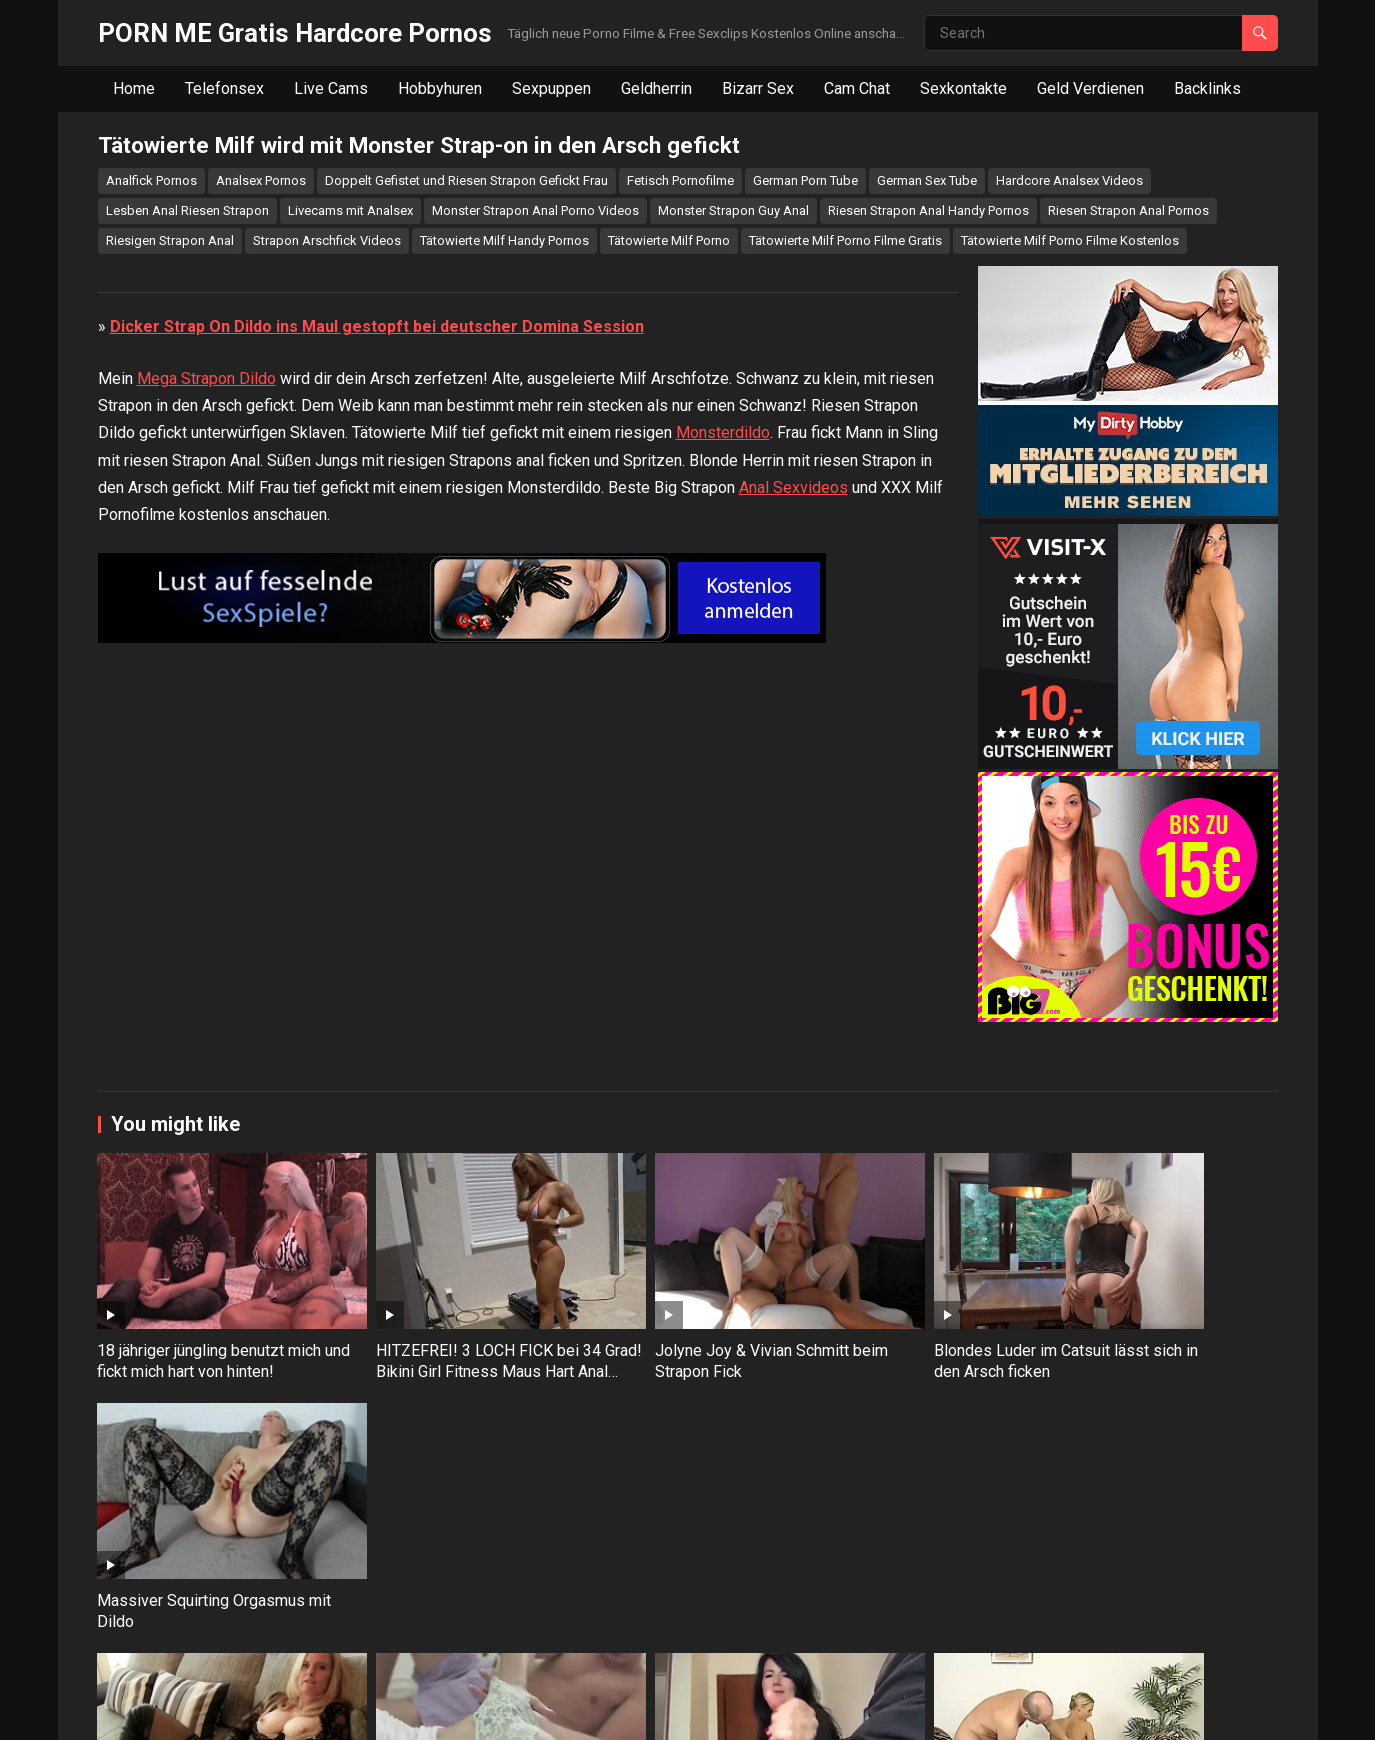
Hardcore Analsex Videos (1069, 180)
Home (134, 88)
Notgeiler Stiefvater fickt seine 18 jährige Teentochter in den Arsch (919, 1650)
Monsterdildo (723, 916)
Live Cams (331, 88)
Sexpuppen (551, 88)
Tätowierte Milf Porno (669, 240)
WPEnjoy (533, 1711)
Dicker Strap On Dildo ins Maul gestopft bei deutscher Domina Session (377, 809)
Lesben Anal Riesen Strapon (187, 210)
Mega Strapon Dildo (206, 861)
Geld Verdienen (1090, 88)
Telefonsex (224, 88)
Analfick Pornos (151, 180)
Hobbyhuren (440, 88)
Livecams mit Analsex (350, 210)
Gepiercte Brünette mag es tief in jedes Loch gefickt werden (1157, 1640)
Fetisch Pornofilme (680, 180)
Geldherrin (656, 88)
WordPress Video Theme (416, 1711)
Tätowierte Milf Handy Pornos (504, 240)
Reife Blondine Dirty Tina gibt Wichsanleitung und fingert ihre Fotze (205, 1650)
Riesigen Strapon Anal (170, 240)
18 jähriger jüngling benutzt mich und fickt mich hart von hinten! (210, 1418)
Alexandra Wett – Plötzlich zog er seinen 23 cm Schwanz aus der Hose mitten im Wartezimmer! (682, 1660)
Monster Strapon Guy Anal (733, 210)
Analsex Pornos (261, 180)
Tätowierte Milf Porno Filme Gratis (845, 240)
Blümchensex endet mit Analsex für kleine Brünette (448, 1640)
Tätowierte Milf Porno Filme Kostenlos (1070, 240)
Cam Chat (857, 88)
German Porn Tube (805, 180)
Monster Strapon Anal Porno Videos (535, 210)
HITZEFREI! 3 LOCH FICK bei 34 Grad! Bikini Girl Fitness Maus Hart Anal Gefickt (448, 1428)
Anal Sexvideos (793, 970)
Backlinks (1207, 88)
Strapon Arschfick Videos (327, 240)
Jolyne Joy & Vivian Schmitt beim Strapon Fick (671, 1418)
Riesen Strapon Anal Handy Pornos (928, 210)
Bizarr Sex (758, 88)
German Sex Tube (927, 180)
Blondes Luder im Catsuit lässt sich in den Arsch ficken (919, 1418)
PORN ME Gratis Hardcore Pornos (295, 33)
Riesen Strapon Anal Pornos (1128, 210)
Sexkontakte (963, 88)
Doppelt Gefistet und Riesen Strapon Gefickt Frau (466, 180)
